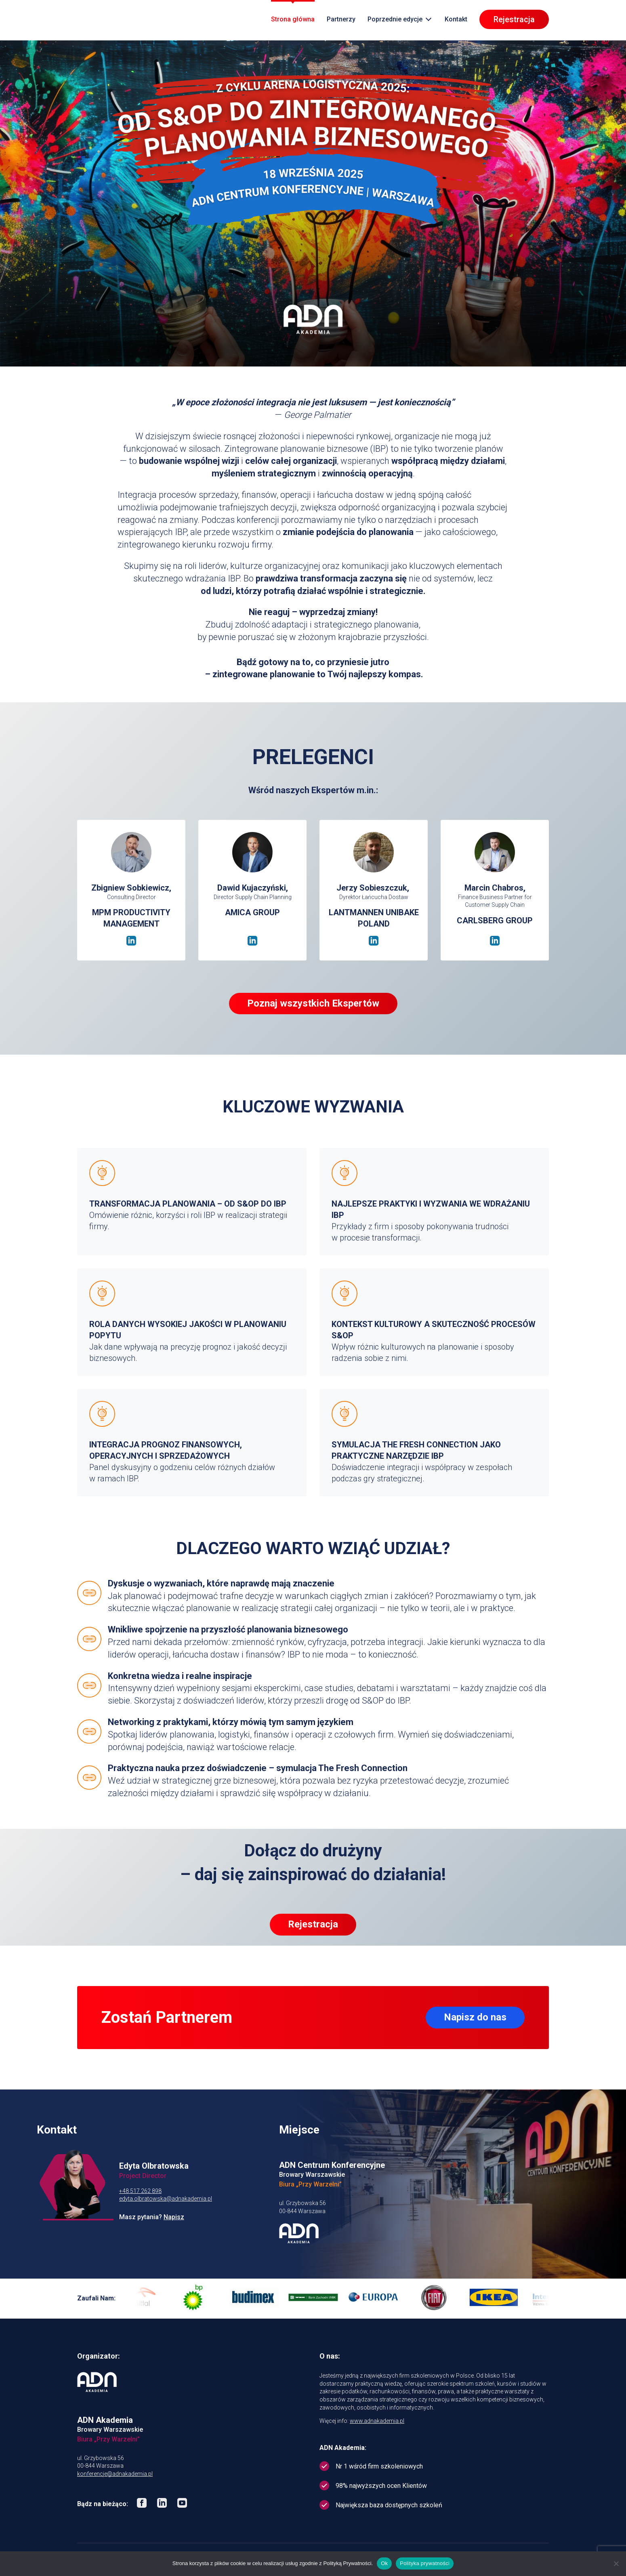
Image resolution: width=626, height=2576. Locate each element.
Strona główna (293, 20)
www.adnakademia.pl (377, 2421)
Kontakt (456, 20)
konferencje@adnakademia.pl (115, 2474)
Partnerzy (341, 20)
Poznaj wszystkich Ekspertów (313, 1003)
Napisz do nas (475, 2017)
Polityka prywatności (425, 2563)
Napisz (174, 2217)
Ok (384, 2563)
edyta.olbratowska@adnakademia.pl (165, 2198)
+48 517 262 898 (140, 2191)
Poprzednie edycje (395, 20)
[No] (616, 2563)
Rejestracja (514, 20)
